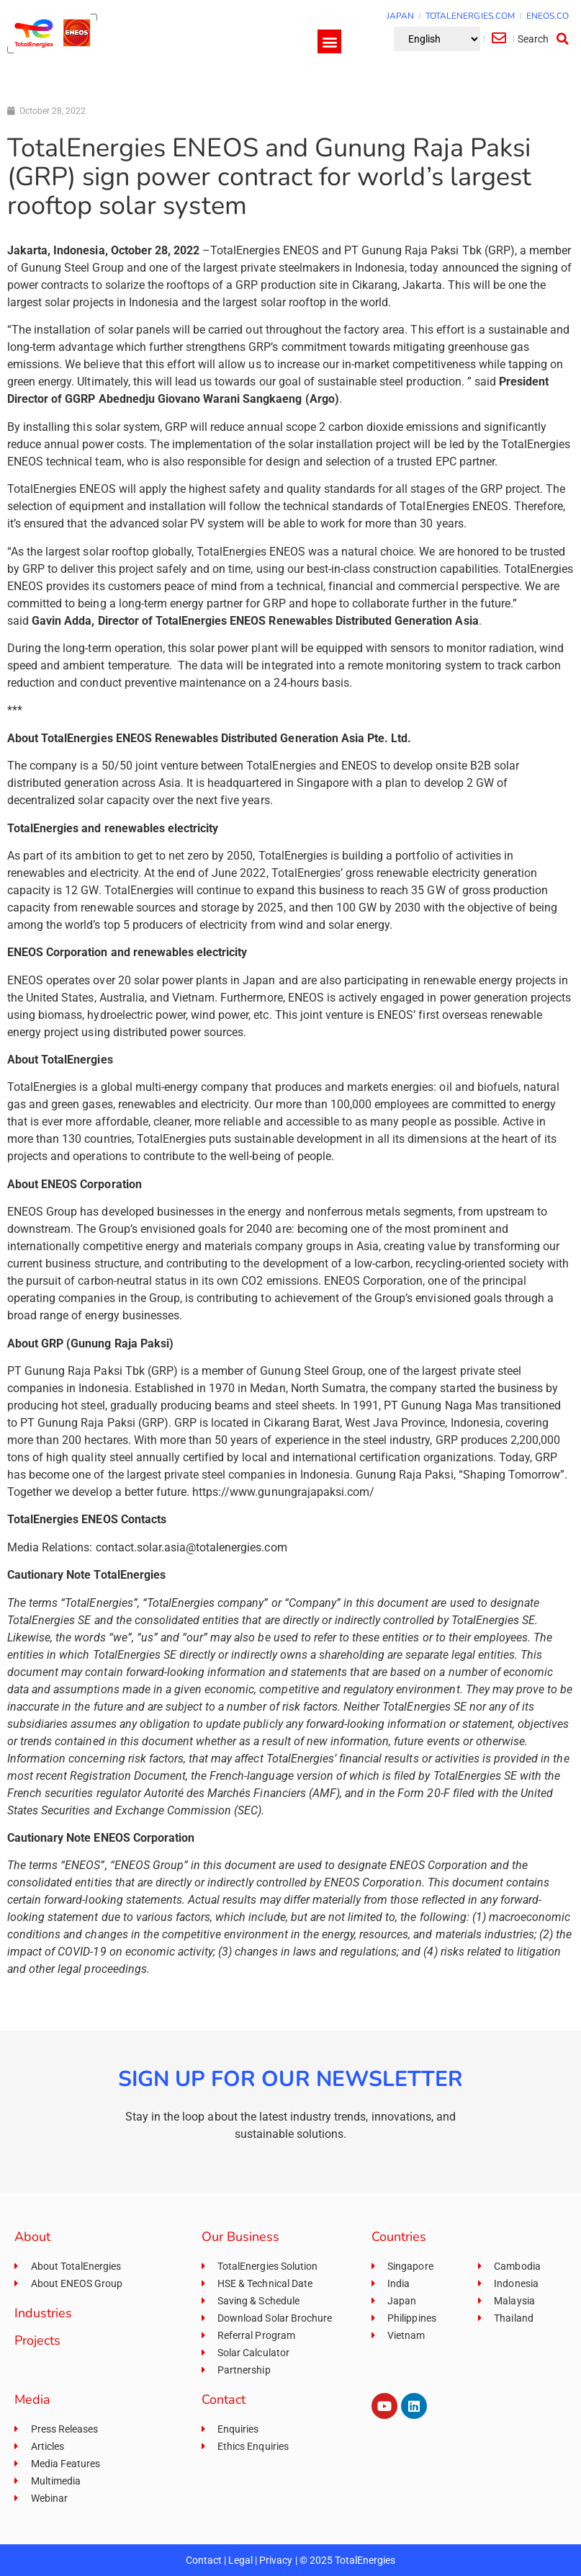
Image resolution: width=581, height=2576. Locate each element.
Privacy (275, 2560)
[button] (329, 41)
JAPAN (400, 16)
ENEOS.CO (547, 16)
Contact (204, 2560)
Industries (43, 2313)
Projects (37, 2340)
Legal (240, 2560)
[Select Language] (437, 39)
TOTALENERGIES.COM (470, 16)
